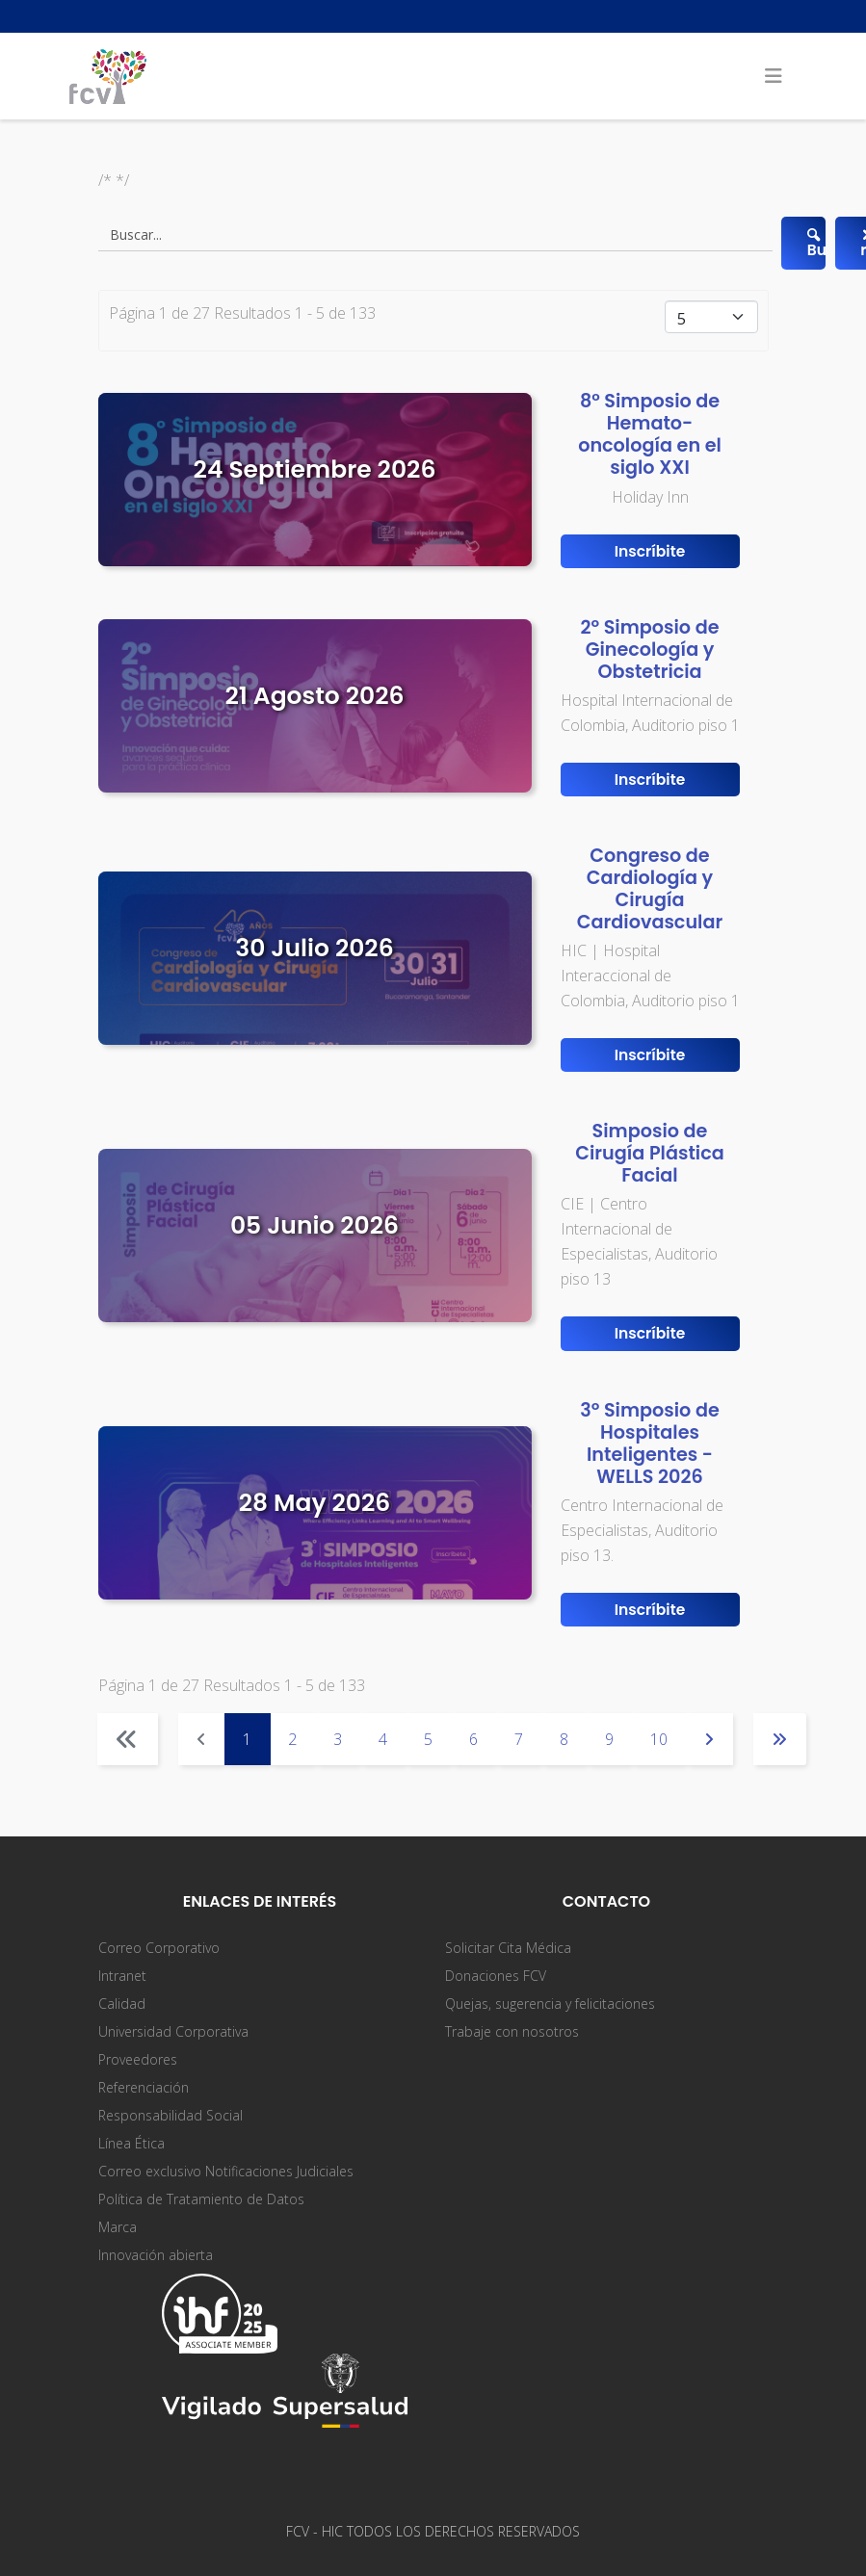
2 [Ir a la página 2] (292, 1739)
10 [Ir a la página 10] (659, 1739)
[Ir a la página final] (779, 1739)
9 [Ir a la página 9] (609, 1739)
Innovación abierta (155, 2255)
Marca (117, 2227)
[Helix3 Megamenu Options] (773, 76)
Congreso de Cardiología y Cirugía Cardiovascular (649, 889)
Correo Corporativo (159, 1948)
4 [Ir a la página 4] (383, 1739)
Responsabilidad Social (170, 2115)
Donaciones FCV (495, 1975)
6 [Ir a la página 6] (473, 1739)
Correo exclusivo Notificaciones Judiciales (226, 2171)
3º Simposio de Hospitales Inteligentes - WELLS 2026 (650, 1443)
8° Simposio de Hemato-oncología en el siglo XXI (650, 434)
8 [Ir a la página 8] (564, 1739)
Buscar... (814, 242)
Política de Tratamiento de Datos (201, 2199)
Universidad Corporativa (173, 2031)
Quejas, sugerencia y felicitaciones (550, 2003)
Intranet (122, 1975)
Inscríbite (650, 551)
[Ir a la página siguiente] (709, 1739)
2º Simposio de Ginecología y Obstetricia (649, 649)
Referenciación (143, 2087)
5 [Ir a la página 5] (428, 1739)
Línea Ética (131, 2143)
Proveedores (137, 2059)
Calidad (121, 2003)
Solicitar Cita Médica (508, 1948)
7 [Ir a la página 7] (518, 1739)
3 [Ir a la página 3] (337, 1739)
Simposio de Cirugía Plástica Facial (649, 1153)
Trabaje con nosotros (512, 2031)
